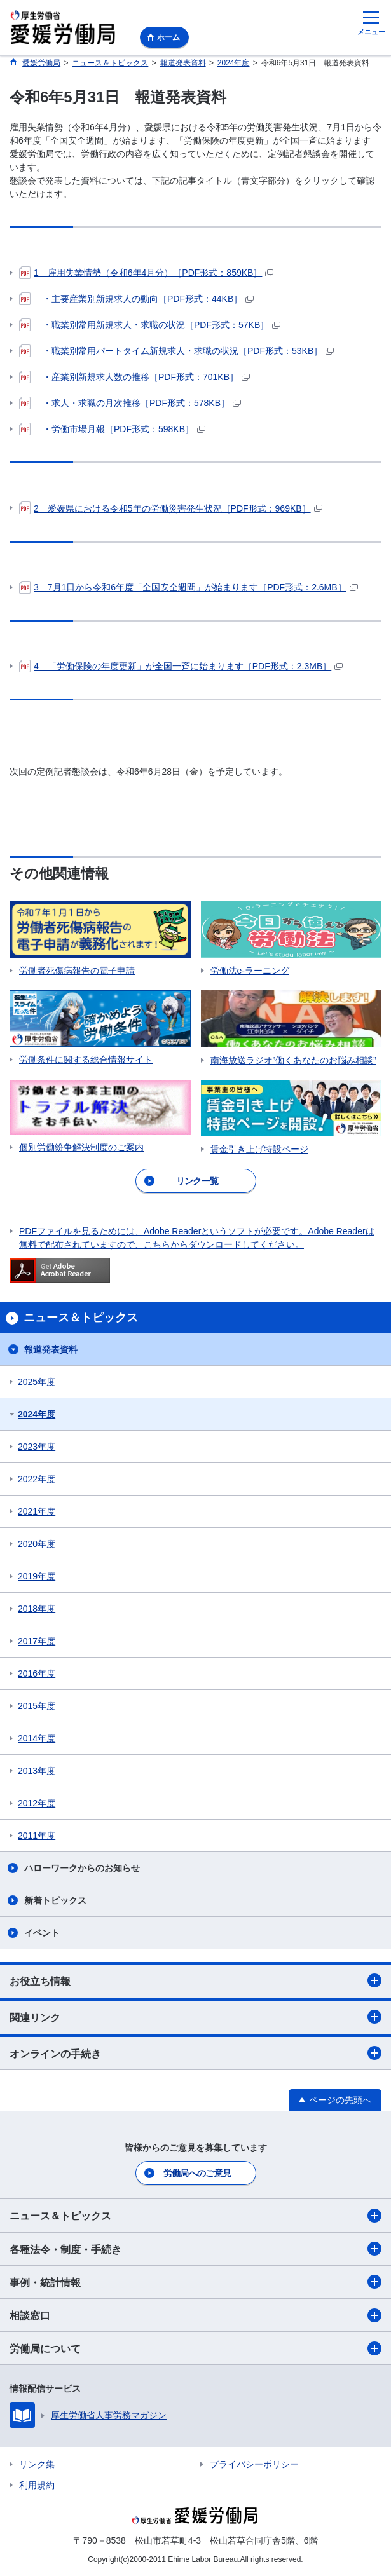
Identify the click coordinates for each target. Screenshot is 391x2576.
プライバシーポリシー (254, 2464)
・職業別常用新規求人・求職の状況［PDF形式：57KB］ (149, 324)
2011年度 (36, 1835)
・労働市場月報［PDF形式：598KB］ (112, 429)
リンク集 (37, 2464)
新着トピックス (55, 1900)
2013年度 (36, 1771)
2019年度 (36, 1576)
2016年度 (36, 1673)
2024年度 (36, 1414)
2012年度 (36, 1803)
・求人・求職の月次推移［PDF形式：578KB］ (130, 403)
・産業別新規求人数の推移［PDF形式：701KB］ (134, 377)
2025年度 (36, 1382)
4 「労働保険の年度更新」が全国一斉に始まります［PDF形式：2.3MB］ (181, 666)
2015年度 (36, 1706)
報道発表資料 (51, 1349)
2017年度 (36, 1641)
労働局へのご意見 (197, 2173)
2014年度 (36, 1738)
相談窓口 (195, 2315)
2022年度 (36, 1479)
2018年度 (36, 1609)
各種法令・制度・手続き (195, 2249)
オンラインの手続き (195, 2053)
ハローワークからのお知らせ (82, 1868)
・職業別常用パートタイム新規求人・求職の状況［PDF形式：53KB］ (176, 350)
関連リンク (195, 2017)
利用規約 (37, 2485)
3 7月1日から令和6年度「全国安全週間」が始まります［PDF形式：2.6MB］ (188, 587)
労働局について (195, 2348)
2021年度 (36, 1511)
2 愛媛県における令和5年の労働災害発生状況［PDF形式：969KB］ (170, 508)
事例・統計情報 (195, 2282)
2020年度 (36, 1544)
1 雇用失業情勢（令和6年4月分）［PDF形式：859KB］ (146, 272)
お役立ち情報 (195, 1980)
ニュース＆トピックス (195, 2216)
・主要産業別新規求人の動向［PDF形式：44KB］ (136, 298)
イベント (42, 1933)
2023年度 (36, 1446)
